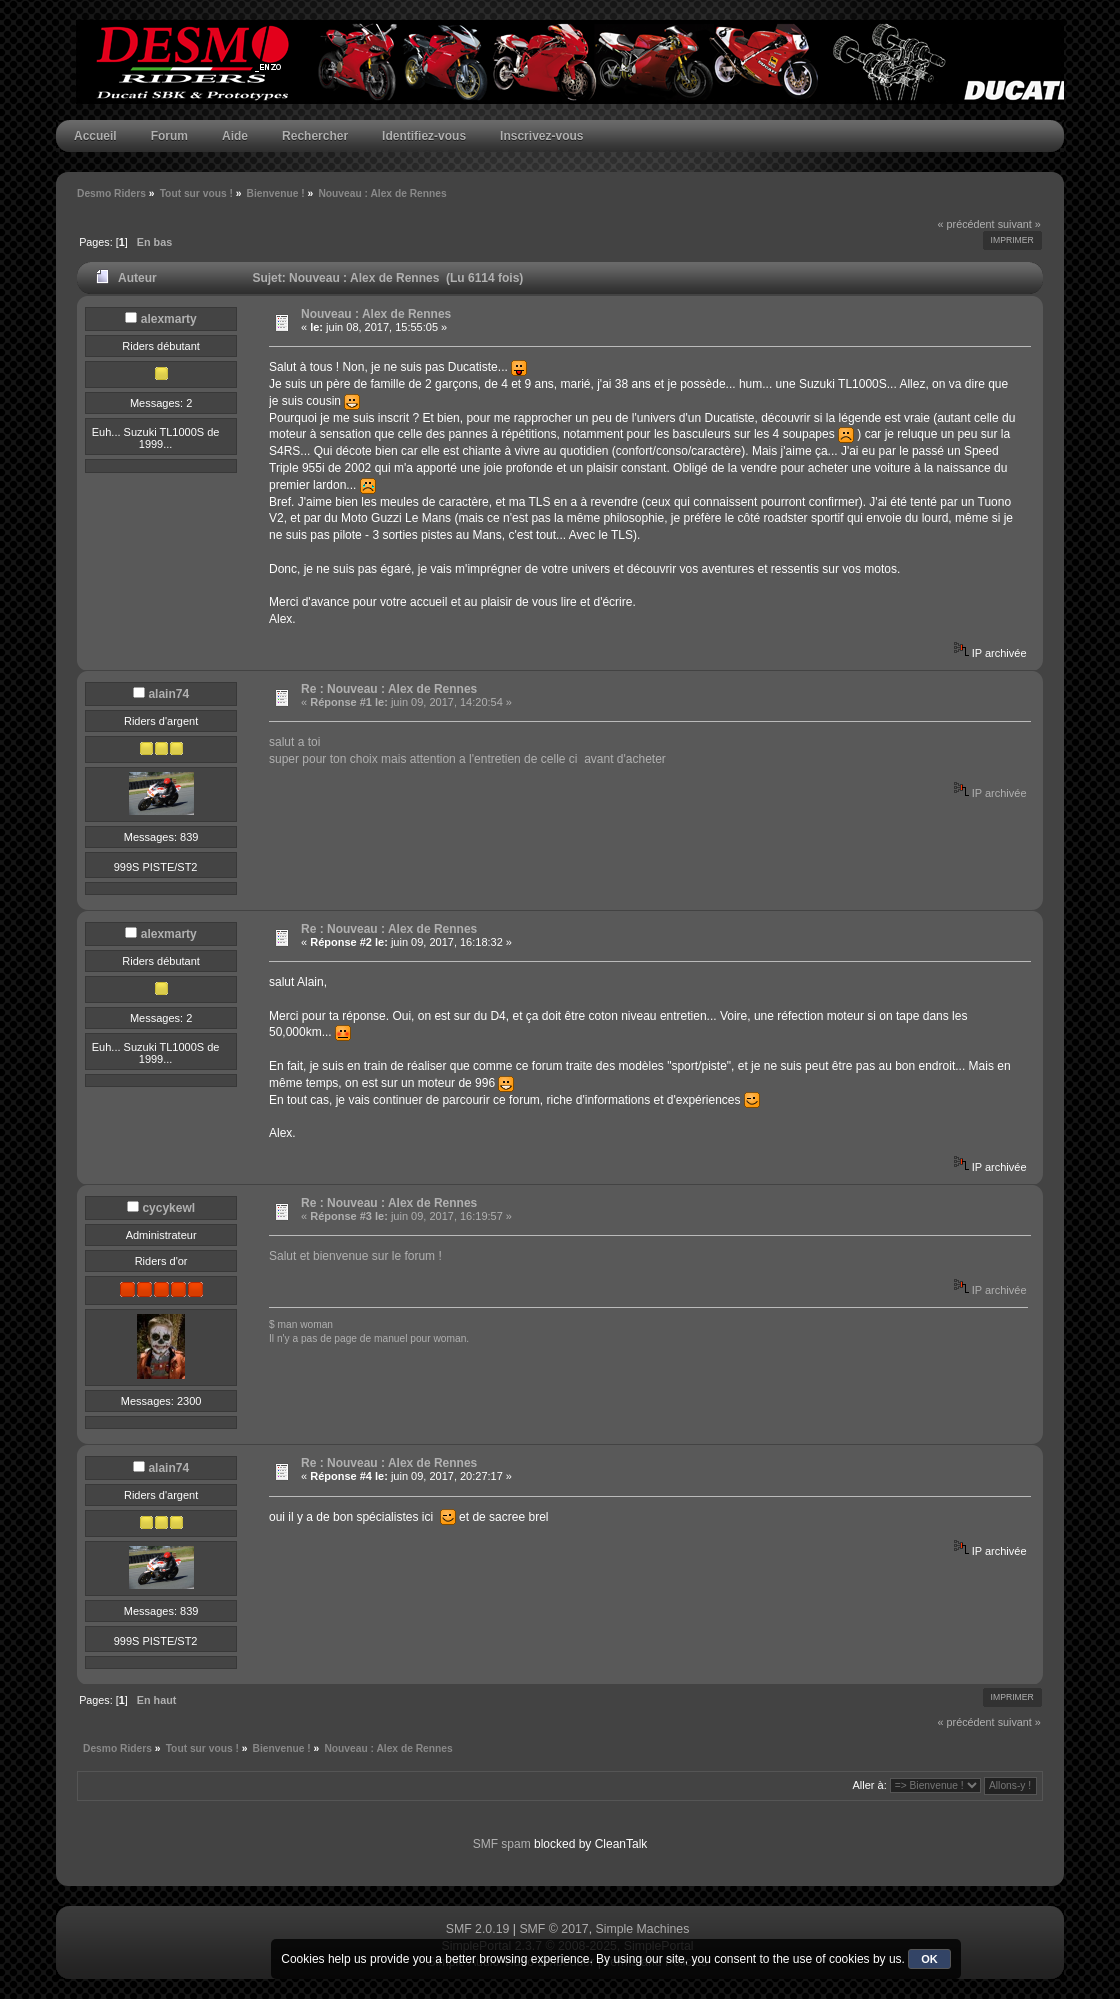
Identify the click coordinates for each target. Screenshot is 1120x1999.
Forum (169, 136)
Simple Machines (643, 1929)
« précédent (966, 224)
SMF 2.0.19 (478, 1929)
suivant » (1019, 224)
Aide (235, 136)
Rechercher (315, 136)
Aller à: (869, 1785)
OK (929, 1959)
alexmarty (169, 319)
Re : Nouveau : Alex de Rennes (389, 689)
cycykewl (168, 1208)
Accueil (95, 136)
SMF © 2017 (553, 1929)
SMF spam (502, 1844)
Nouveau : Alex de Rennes (376, 314)
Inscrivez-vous (541, 136)
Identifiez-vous (424, 136)
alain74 (168, 694)
